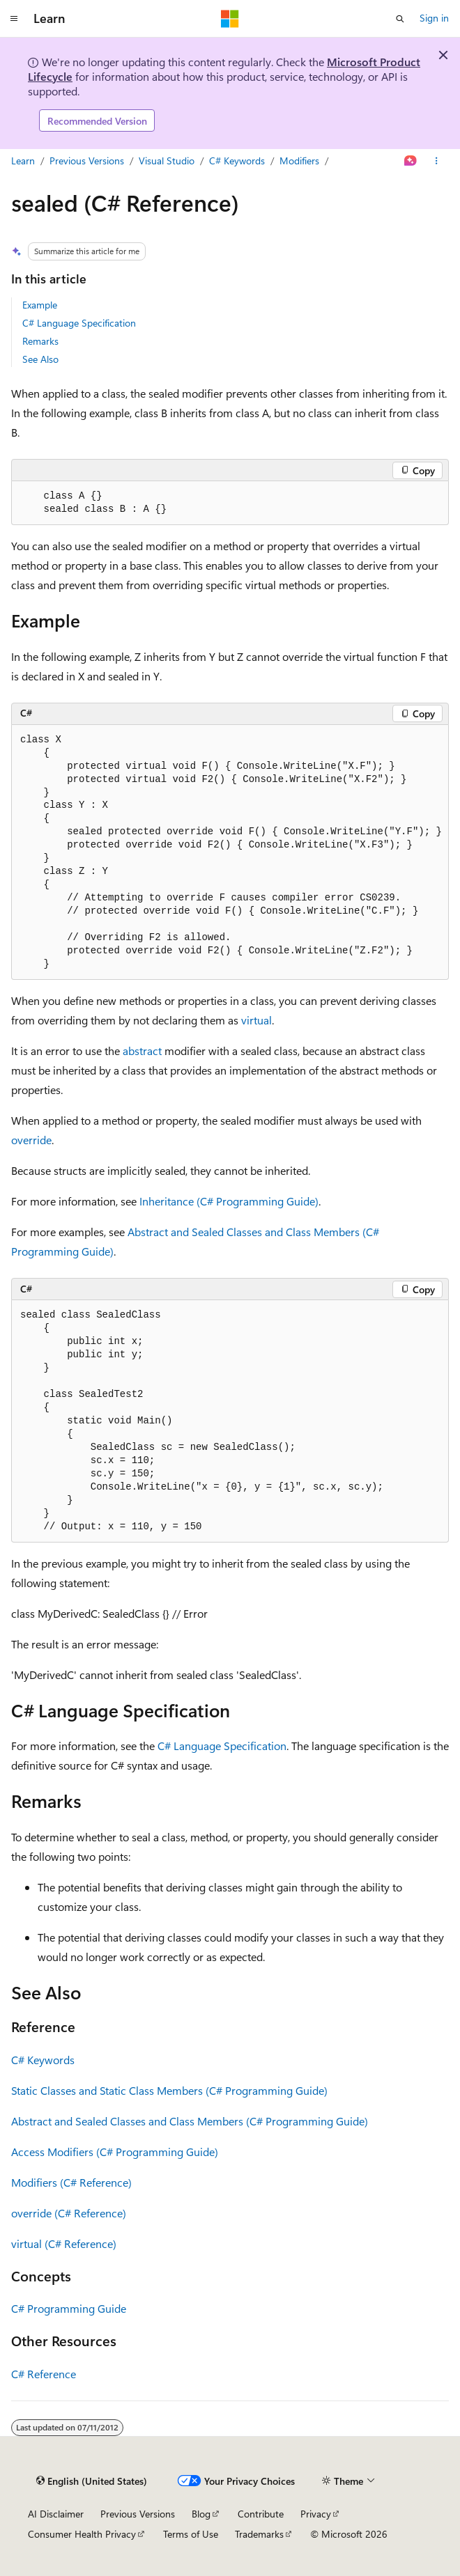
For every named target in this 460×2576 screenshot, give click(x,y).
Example (39, 304)
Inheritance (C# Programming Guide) (229, 1201)
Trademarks (259, 2533)
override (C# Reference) (68, 2213)
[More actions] (436, 161)
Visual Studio (166, 160)
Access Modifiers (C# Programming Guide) (114, 2151)
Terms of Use (190, 2533)
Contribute (261, 2513)
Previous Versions (86, 160)
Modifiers (299, 160)
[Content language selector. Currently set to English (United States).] (91, 2481)
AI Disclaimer (56, 2513)
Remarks (40, 341)
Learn (23, 160)
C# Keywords (237, 160)
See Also (40, 359)
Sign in (434, 17)
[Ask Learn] (410, 161)
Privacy (315, 2513)
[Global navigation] (14, 18)
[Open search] (400, 18)
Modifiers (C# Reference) (71, 2182)
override (31, 1139)
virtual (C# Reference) (63, 2243)
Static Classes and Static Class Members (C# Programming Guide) (169, 2090)
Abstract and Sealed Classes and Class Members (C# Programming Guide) (189, 2121)
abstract (142, 1050)
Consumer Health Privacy (82, 2533)
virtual (256, 1020)
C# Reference (43, 2373)
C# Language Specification (79, 322)
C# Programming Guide (68, 2308)
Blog (201, 2513)
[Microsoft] (230, 19)
